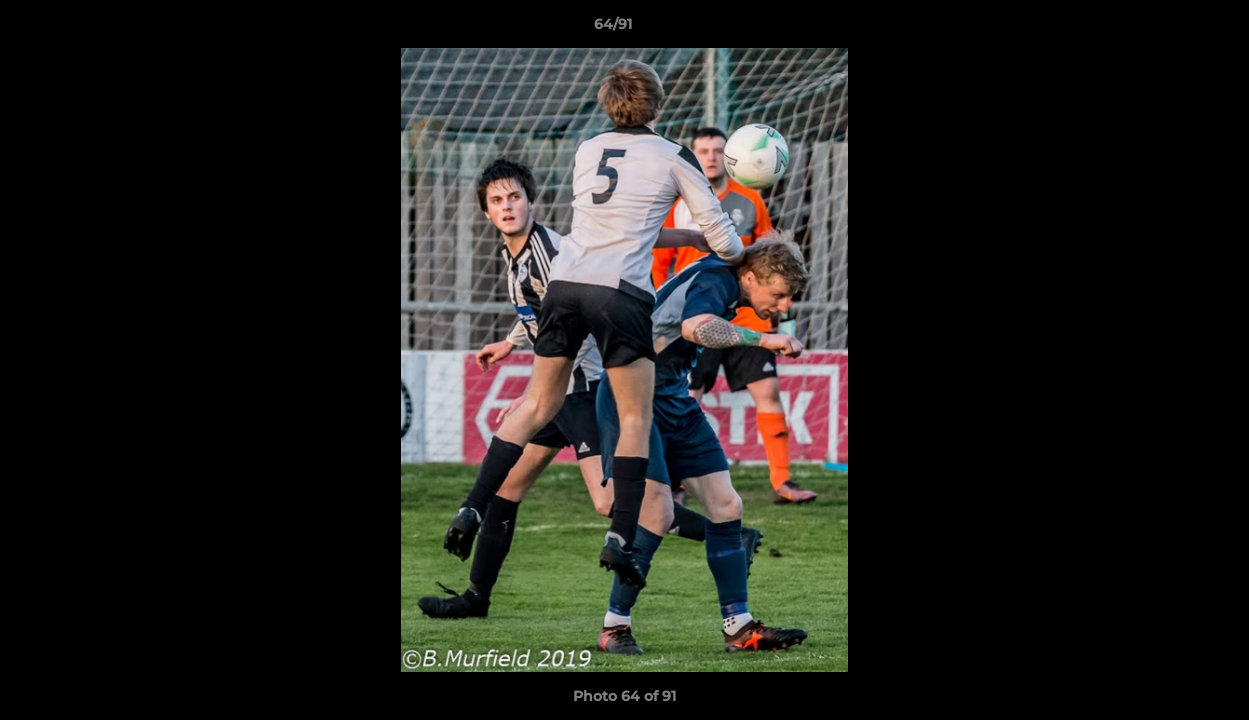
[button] (1165, 29)
